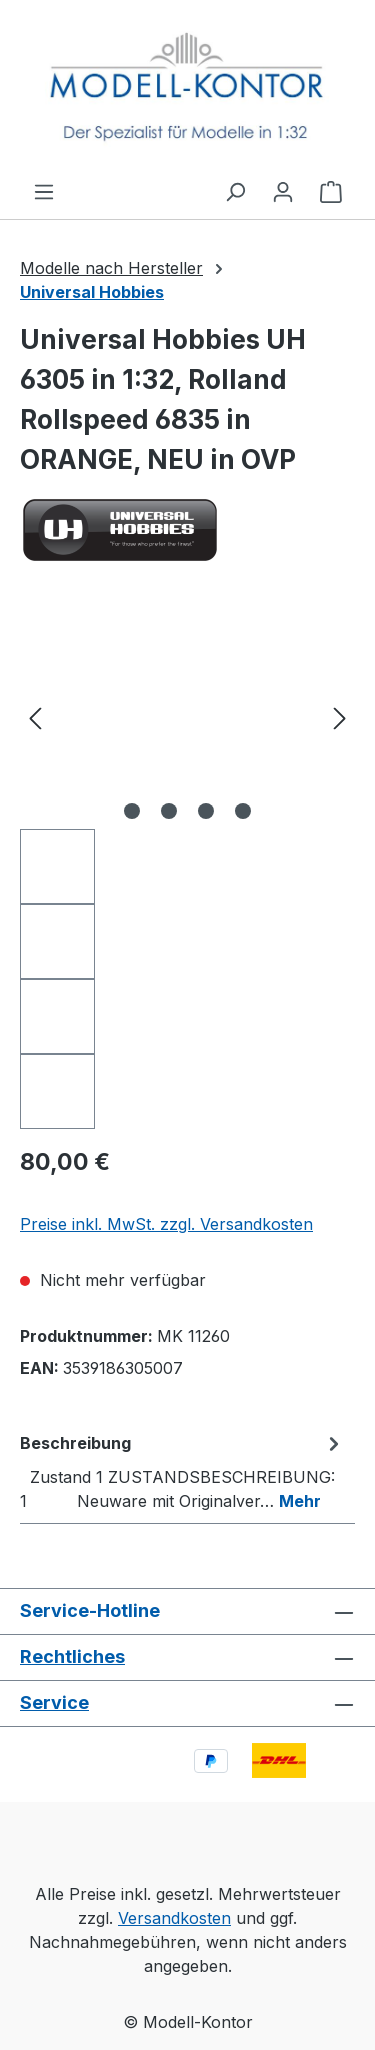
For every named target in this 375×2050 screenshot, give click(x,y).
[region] (187, 866)
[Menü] (44, 191)
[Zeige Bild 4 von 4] (243, 811)
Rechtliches (72, 1656)
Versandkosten (174, 1918)
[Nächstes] (340, 716)
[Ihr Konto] (283, 191)
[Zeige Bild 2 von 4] (169, 811)
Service (54, 1702)
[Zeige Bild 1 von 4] (132, 811)
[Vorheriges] (35, 716)
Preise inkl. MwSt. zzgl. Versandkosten (166, 1224)
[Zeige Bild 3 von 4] (206, 811)
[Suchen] (235, 191)
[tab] (182, 1471)
